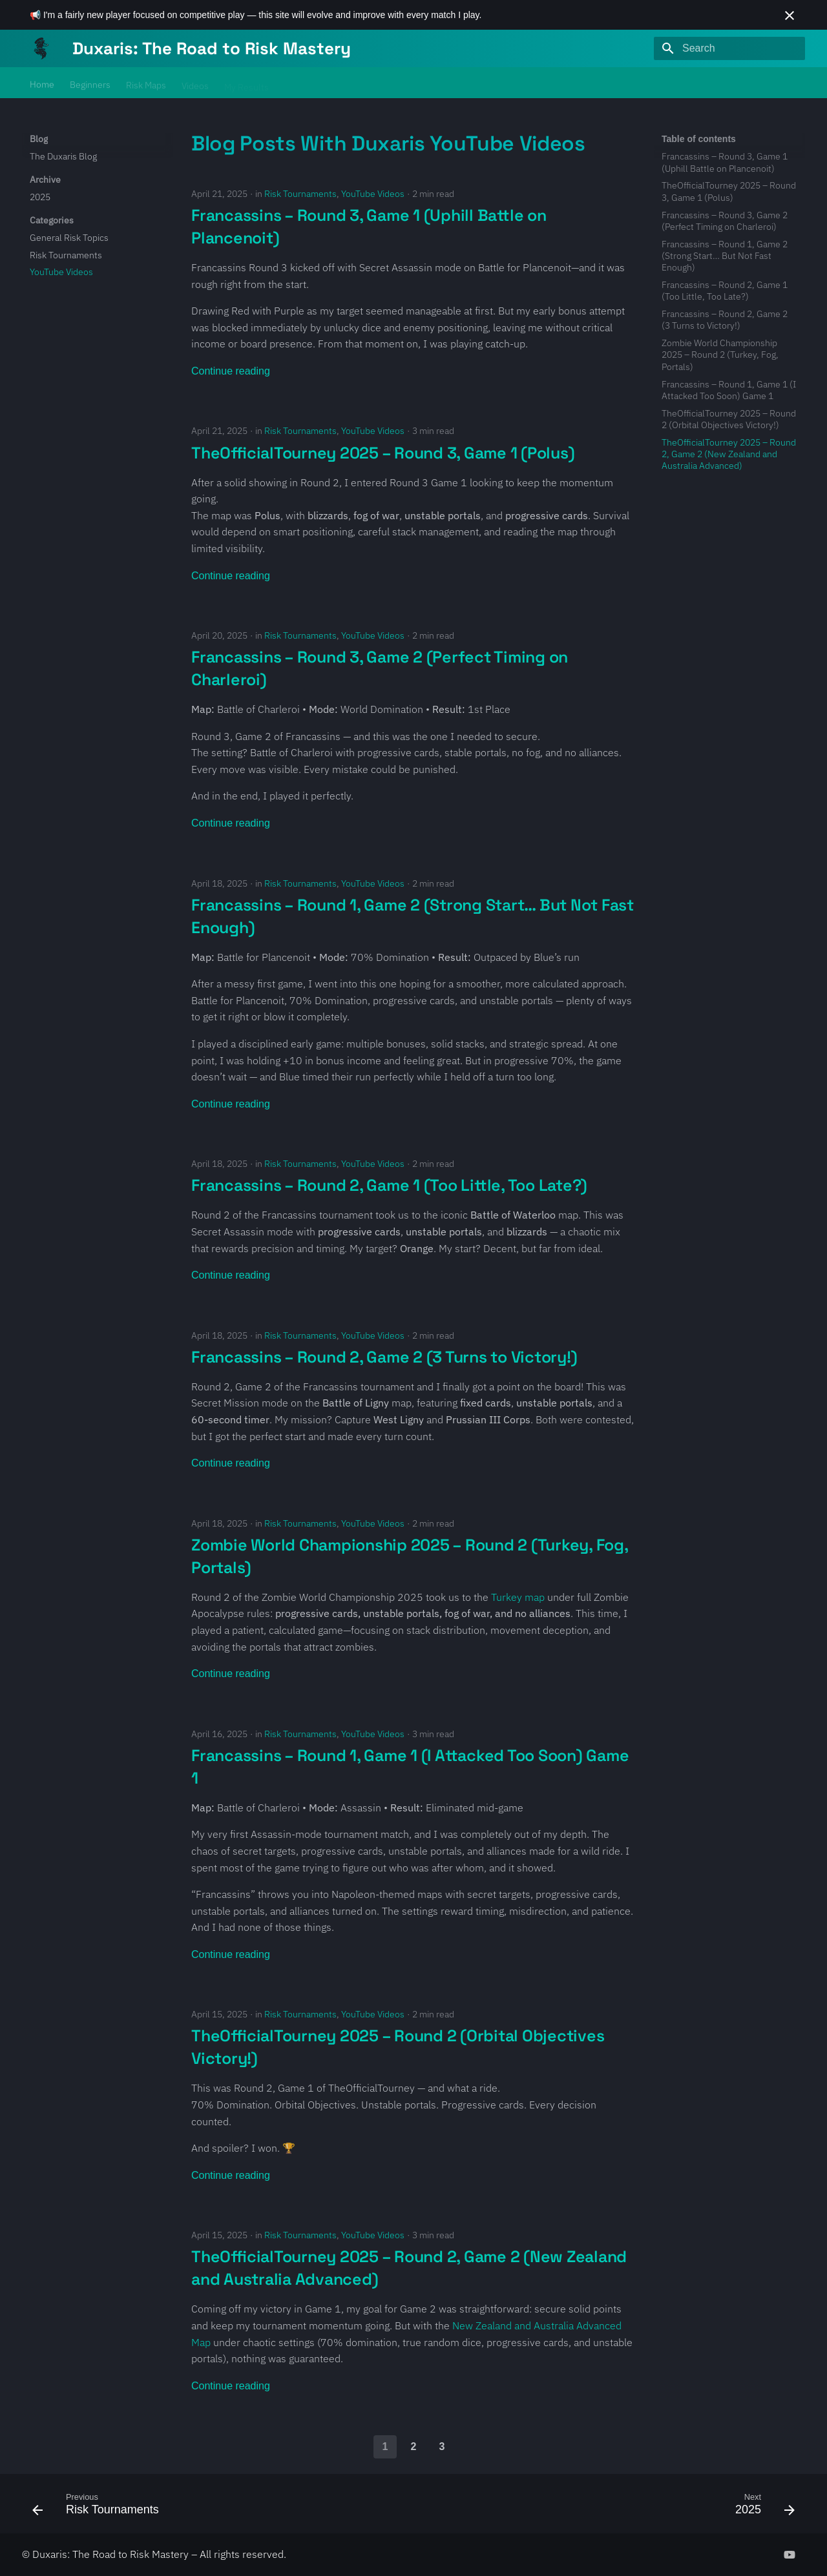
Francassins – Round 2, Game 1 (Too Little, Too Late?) (389, 1185)
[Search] (729, 48)
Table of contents (699, 139)
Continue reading (230, 371)
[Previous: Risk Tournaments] (99, 2507)
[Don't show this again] (789, 15)
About (330, 83)
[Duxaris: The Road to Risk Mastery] (41, 48)
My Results (246, 83)
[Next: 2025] (761, 2507)
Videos (195, 83)
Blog (293, 83)
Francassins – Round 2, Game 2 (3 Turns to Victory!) (384, 1356)
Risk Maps (146, 83)
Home (42, 83)
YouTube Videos (372, 194)
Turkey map (518, 1597)
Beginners (90, 83)
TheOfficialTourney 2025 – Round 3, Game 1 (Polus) (382, 452)
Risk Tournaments (300, 194)
